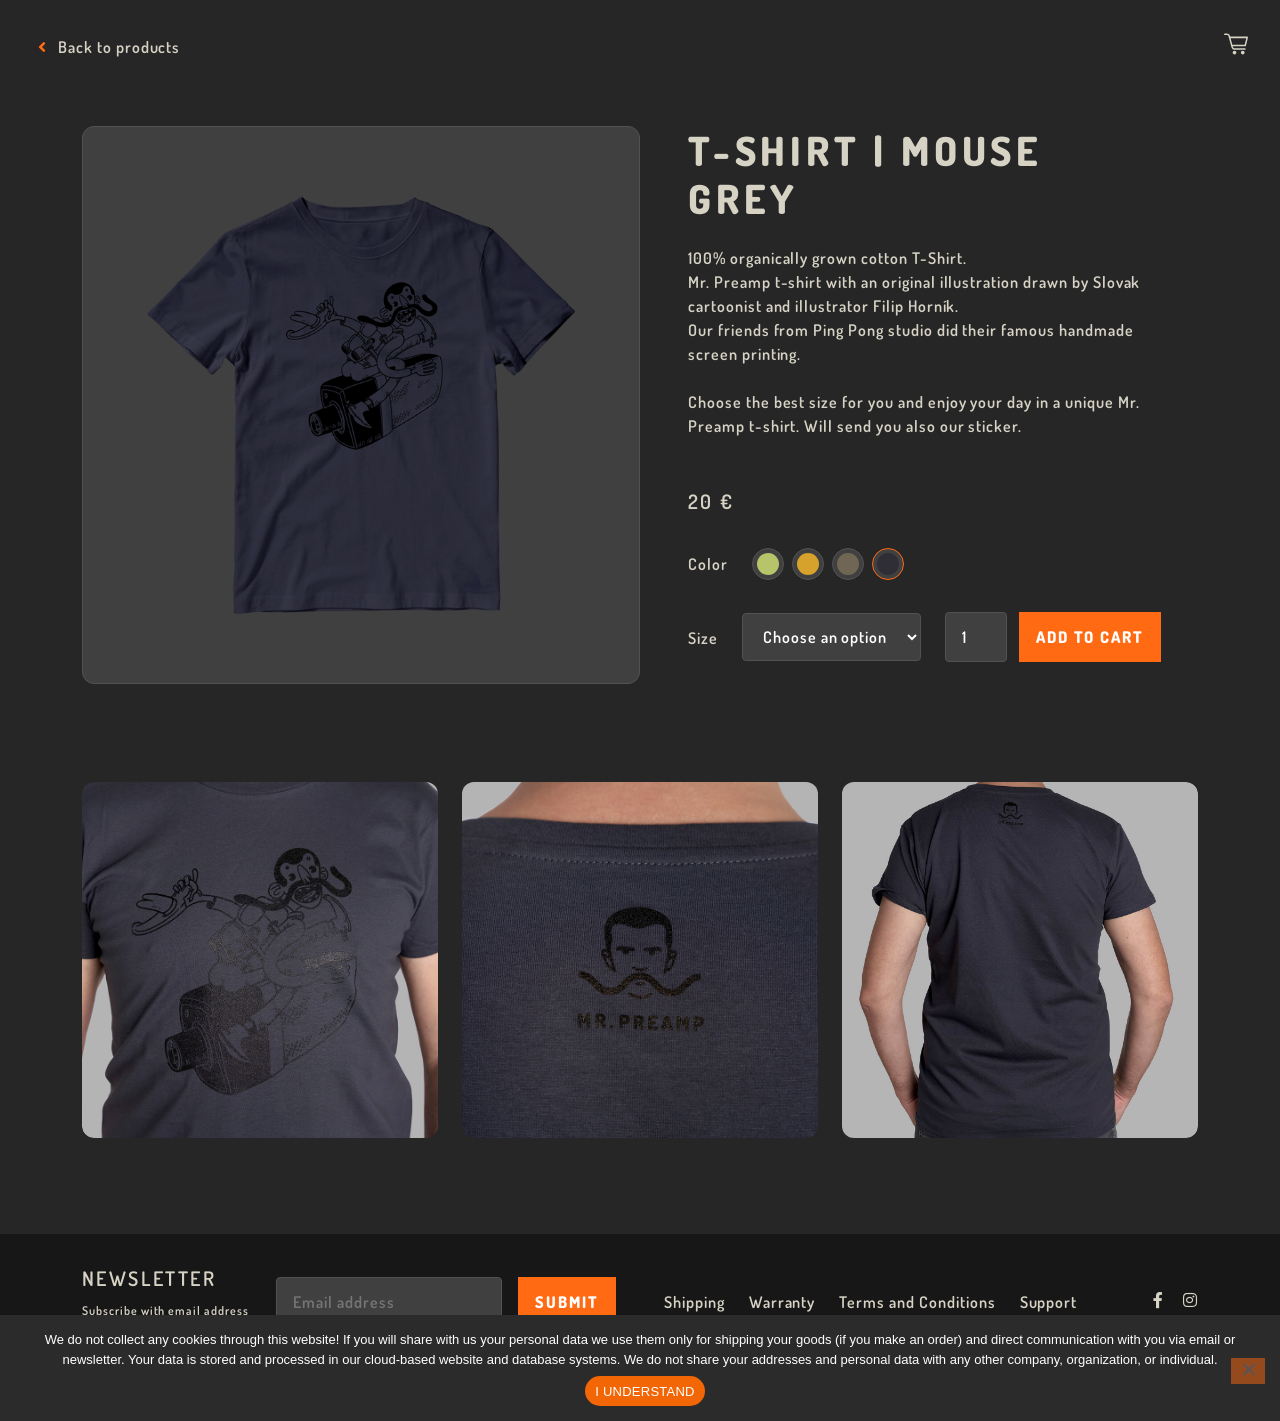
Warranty (782, 1302)
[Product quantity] (976, 637)
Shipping (694, 1302)
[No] (1248, 1371)
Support (1049, 1302)
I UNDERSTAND (645, 1391)
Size (703, 638)
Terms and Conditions (917, 1302)
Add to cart (1090, 637)
